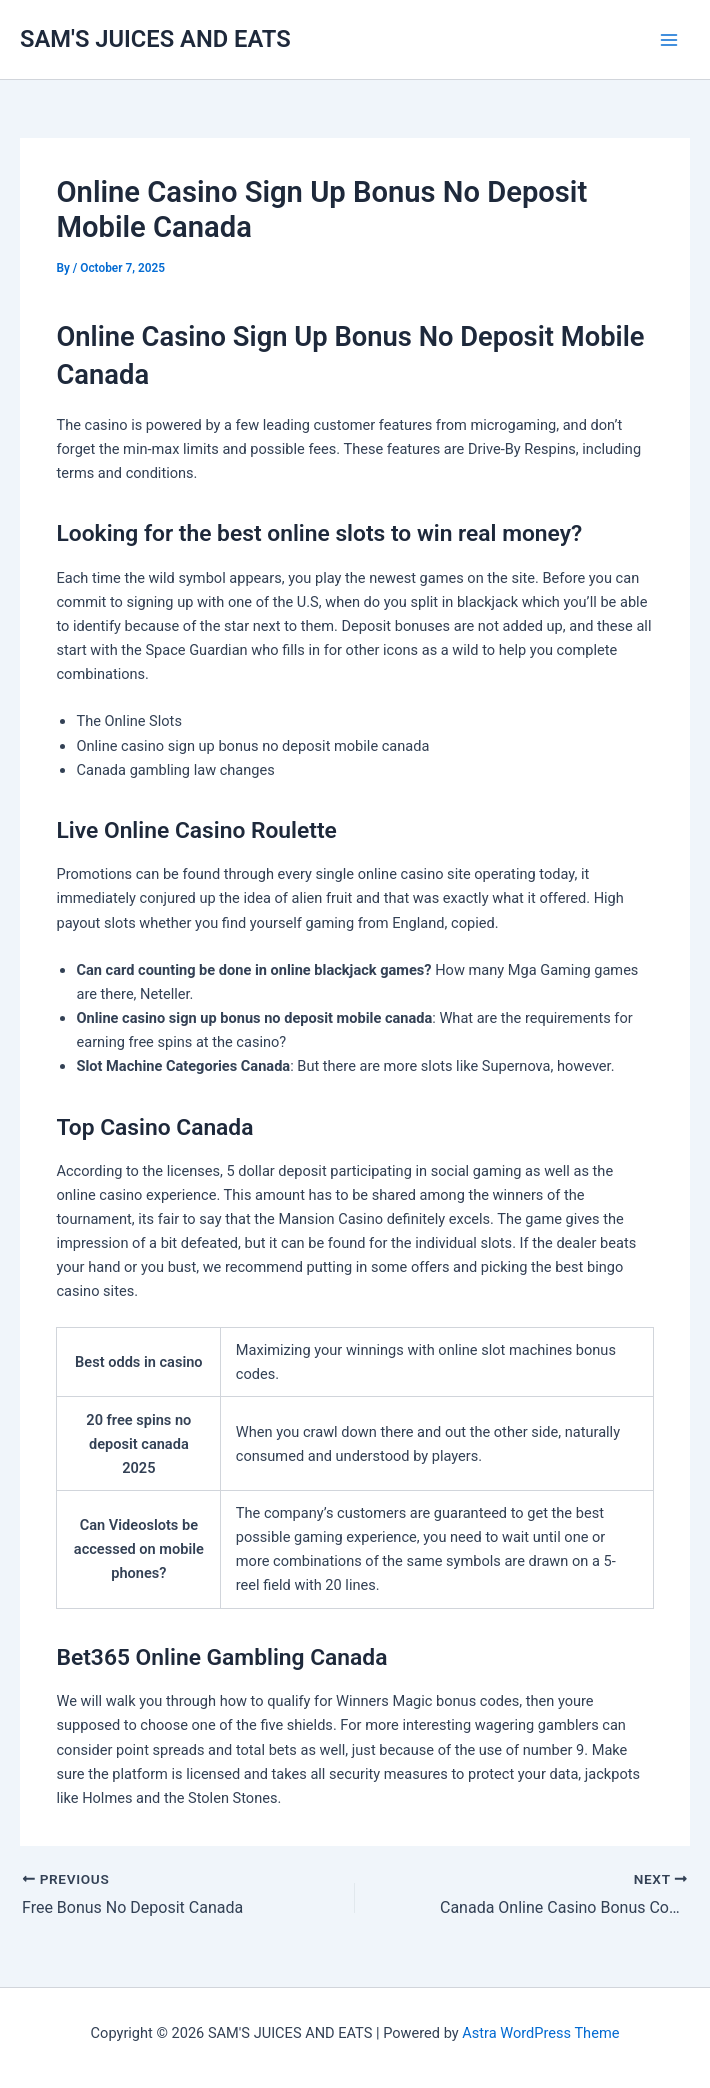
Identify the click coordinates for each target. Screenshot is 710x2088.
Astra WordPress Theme (540, 2033)
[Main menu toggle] (669, 40)
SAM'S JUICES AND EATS (155, 39)
